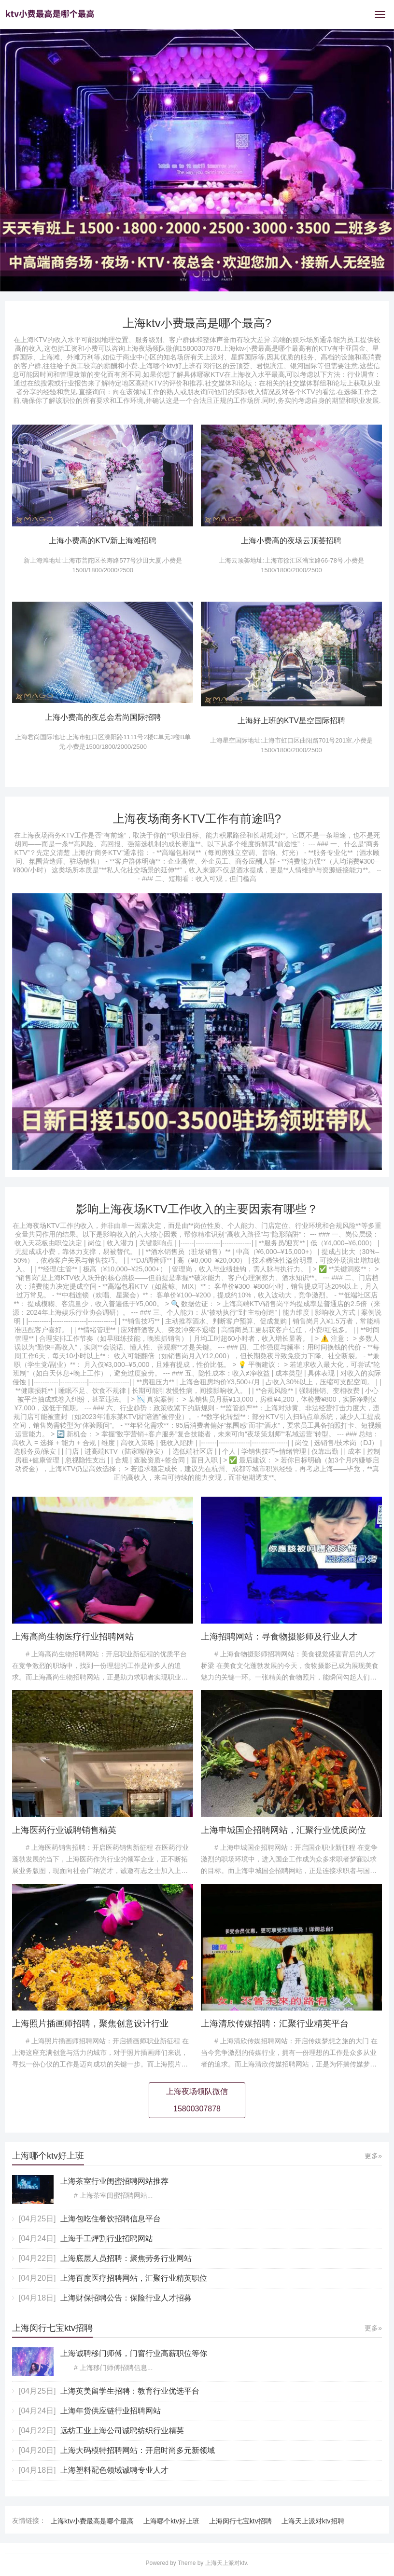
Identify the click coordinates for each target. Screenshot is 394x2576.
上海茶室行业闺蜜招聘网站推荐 (114, 2181)
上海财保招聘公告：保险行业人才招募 (126, 2298)
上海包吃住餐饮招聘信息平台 (110, 2219)
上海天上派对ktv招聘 (312, 2521)
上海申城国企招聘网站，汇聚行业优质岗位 (283, 1830)
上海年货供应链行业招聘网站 (110, 2411)
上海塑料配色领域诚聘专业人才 (114, 2470)
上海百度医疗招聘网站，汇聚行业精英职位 (133, 2278)
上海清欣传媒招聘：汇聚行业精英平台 (275, 2023)
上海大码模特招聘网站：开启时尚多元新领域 (137, 2450)
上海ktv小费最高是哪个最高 (92, 2521)
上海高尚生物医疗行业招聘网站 (73, 1636)
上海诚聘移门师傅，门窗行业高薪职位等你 (133, 2353)
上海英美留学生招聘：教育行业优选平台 (129, 2391)
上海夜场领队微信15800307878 (197, 2100)
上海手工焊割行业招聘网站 (106, 2238)
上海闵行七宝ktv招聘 (240, 2521)
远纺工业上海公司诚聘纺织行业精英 (122, 2430)
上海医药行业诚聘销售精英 (64, 1830)
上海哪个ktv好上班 (171, 2521)
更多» (373, 2156)
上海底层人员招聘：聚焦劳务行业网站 (126, 2258)
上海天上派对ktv (226, 2563)
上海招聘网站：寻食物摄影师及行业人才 (279, 1636)
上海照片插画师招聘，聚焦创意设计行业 (90, 2023)
